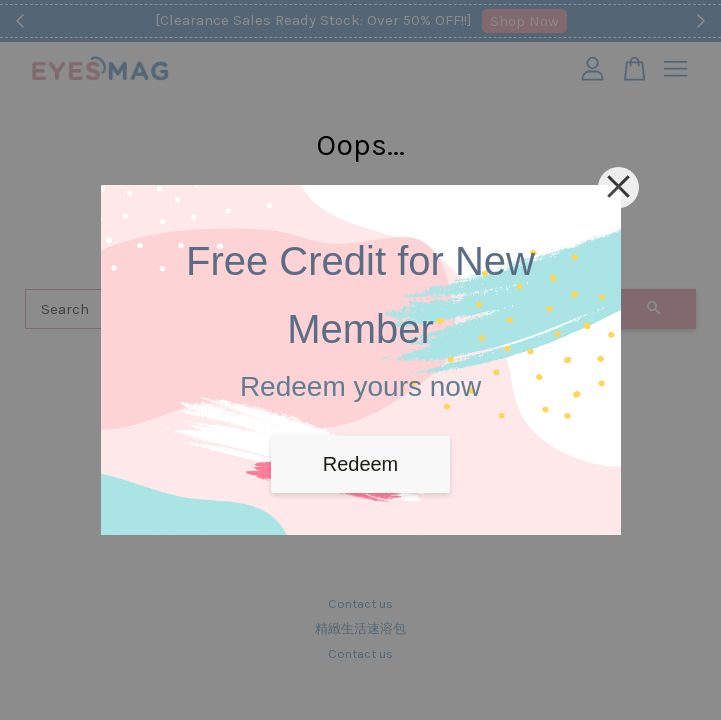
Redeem (361, 464)
